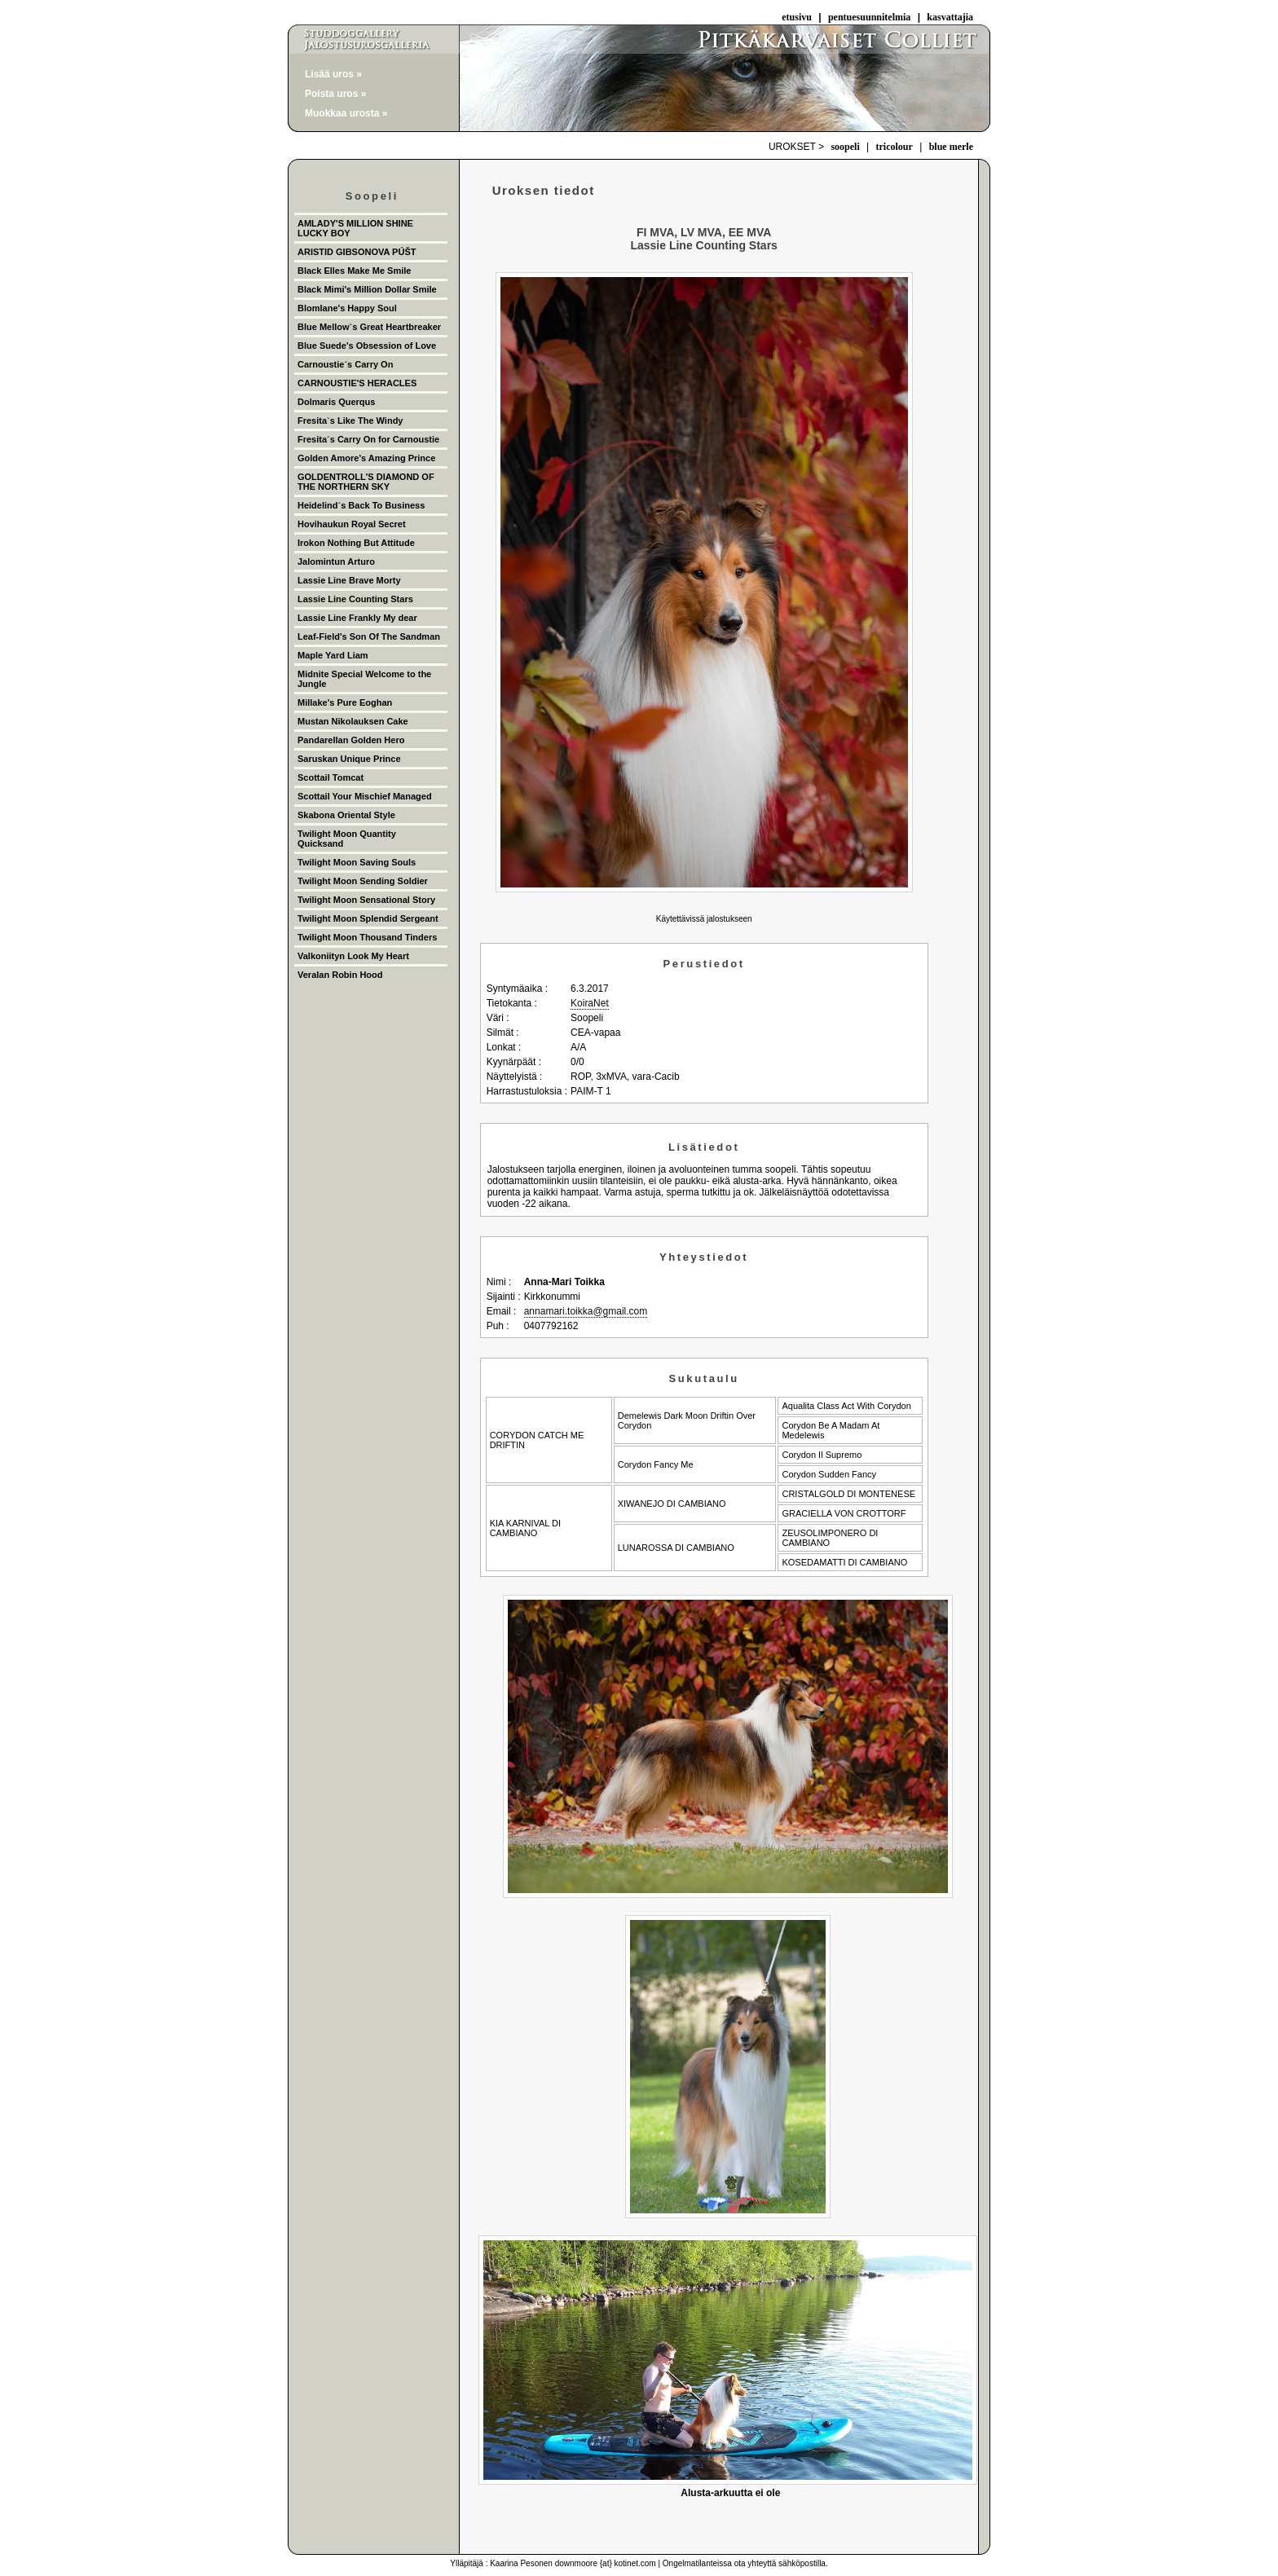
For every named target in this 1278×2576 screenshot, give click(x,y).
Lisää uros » (333, 74)
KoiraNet (590, 1003)
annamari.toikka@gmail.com (586, 1311)
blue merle (951, 146)
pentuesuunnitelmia (869, 17)
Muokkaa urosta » (346, 113)
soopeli (845, 146)
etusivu (797, 17)
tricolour (894, 146)
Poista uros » (335, 93)
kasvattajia (950, 17)
